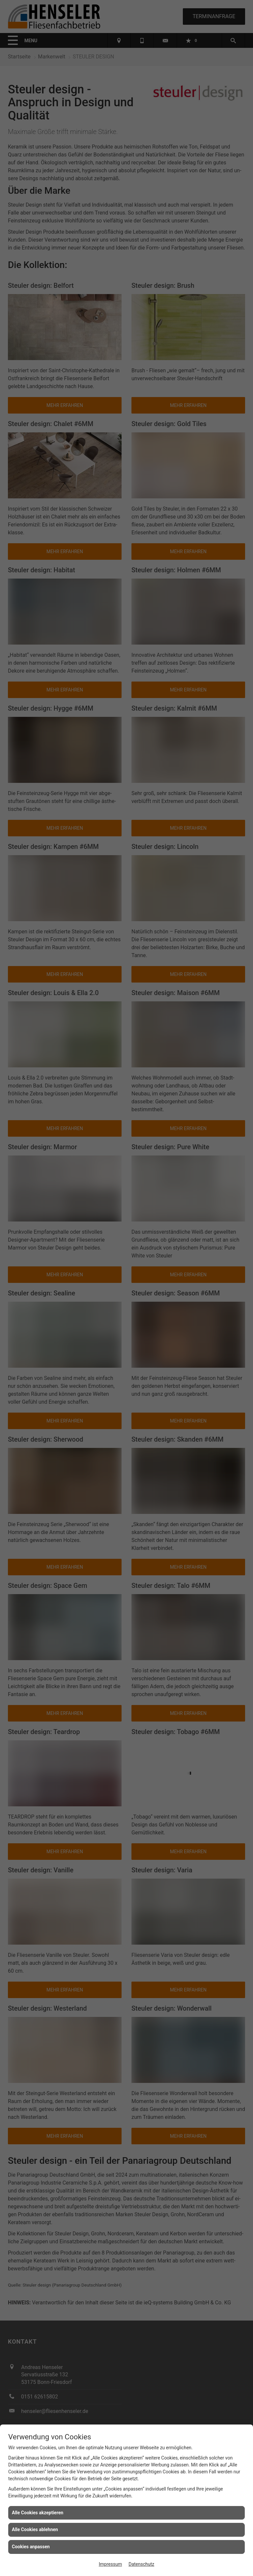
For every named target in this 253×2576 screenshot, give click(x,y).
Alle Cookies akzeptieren (37, 2512)
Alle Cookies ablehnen (35, 2529)
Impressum (110, 2564)
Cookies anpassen (31, 2546)
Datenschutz (141, 2564)
